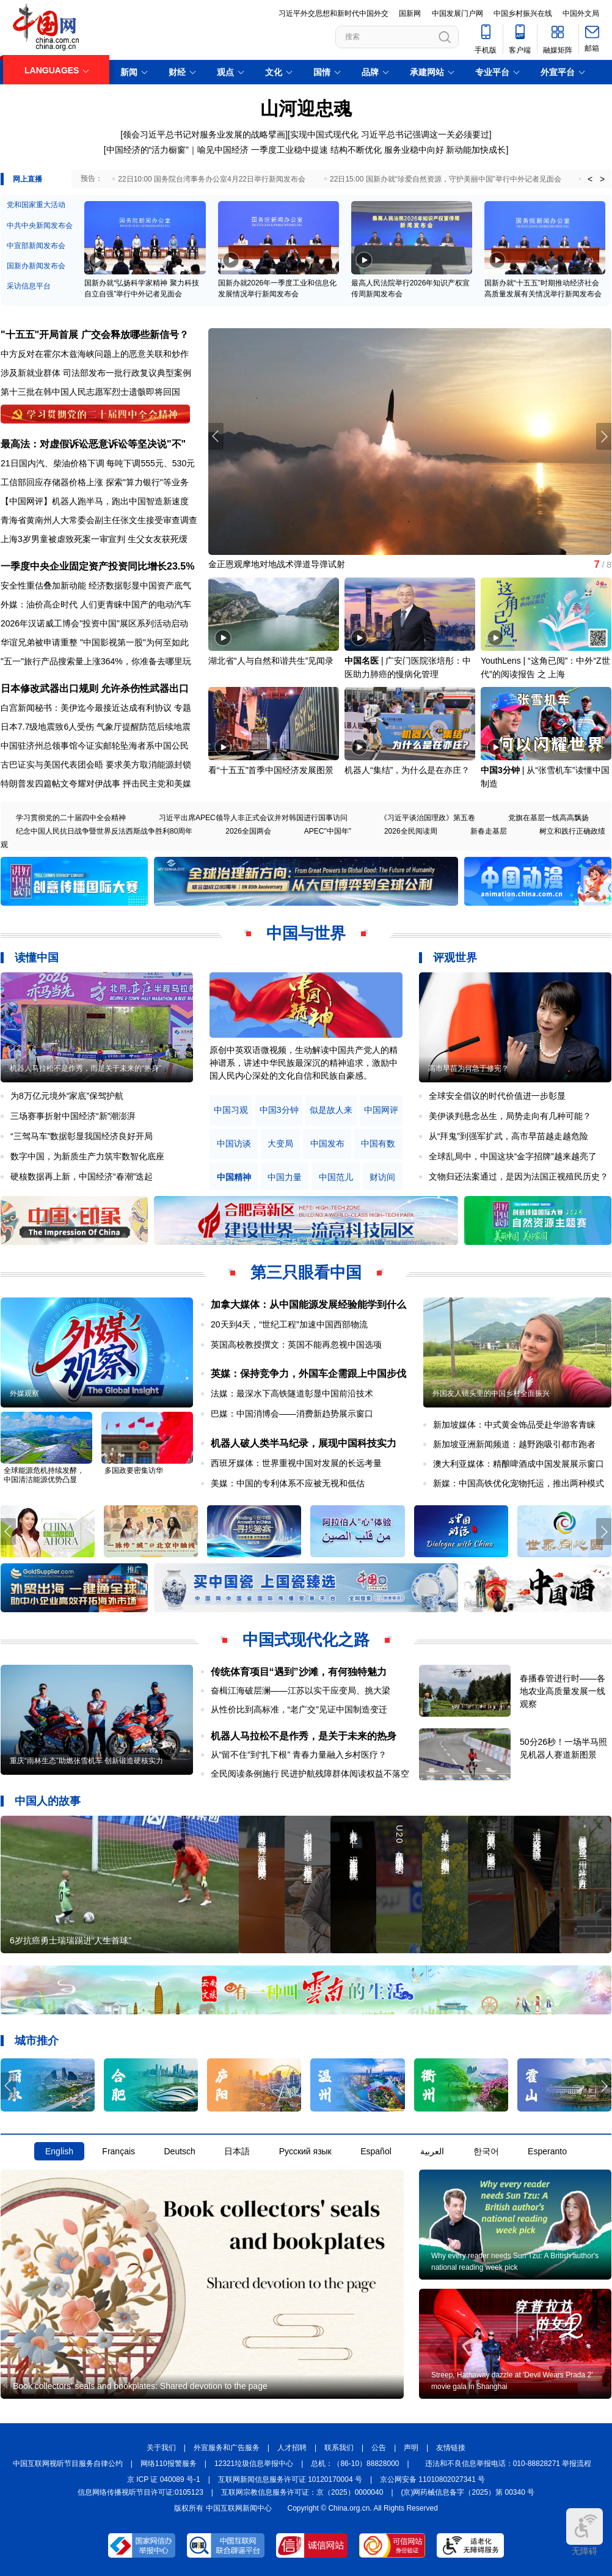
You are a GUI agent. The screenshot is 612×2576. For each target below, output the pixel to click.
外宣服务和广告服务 (227, 2447)
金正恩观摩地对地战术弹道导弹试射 (276, 564)
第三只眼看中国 (306, 1272)
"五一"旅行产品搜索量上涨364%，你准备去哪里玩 (96, 661)
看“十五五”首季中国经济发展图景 (270, 770)
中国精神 (234, 1177)
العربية (432, 2151)
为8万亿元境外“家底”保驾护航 (66, 1096)
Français (118, 2151)
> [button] (602, 179)
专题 (182, 708)
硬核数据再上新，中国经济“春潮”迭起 (81, 1176)
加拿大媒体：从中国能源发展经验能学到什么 (308, 1304)
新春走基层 (488, 831)
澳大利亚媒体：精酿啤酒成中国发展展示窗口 (518, 1464)
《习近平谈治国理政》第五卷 (427, 817)
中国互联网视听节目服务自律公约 (68, 2463)
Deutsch (179, 2151)
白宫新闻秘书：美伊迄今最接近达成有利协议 (86, 708)
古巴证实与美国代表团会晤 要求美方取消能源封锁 (96, 764)
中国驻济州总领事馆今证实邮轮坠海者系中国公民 (95, 745)
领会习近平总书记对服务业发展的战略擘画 (204, 134)
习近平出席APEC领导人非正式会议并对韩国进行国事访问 (253, 817)
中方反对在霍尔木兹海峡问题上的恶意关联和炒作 (95, 354)
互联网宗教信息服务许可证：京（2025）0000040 (302, 2492)
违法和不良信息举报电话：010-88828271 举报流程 (508, 2463)
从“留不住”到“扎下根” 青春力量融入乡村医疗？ (299, 1755)
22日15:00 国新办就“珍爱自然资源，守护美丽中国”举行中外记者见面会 (445, 179)
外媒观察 (24, 1393)
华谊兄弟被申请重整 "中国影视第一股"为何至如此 (95, 642)
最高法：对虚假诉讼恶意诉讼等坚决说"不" (93, 444)
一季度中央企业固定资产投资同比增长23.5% (97, 566)
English (59, 2151)
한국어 (486, 2151)
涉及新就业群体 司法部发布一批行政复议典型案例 (96, 373)
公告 (378, 2447)
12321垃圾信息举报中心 (253, 2463)
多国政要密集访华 (133, 1470)
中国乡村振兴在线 (523, 13)
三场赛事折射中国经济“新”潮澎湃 (73, 1116)
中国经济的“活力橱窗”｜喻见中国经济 (177, 150)
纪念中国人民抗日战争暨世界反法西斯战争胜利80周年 (104, 831)
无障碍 (584, 2532)
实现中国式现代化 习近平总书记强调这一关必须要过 (389, 134)
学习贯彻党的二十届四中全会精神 (71, 817)
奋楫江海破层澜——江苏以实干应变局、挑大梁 (300, 1690)
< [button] (590, 179)
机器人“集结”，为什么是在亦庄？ (407, 770)
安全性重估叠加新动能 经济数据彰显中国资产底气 (96, 585)
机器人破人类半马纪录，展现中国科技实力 (303, 1443)
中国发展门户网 (457, 13)
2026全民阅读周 (410, 831)
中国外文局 (581, 13)
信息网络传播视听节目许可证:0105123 (140, 2492)
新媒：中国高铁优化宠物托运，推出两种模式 (518, 1483)
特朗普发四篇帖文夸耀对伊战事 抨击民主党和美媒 (96, 783)
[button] (603, 436)
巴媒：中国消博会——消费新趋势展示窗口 (292, 1413)
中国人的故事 (48, 1801)
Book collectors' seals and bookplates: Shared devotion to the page (140, 2386)
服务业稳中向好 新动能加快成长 (445, 150)
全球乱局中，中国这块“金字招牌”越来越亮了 (513, 1156)
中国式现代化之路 (306, 1640)
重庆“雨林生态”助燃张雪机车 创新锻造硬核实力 (86, 1760)
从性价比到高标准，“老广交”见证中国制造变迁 (299, 1709)
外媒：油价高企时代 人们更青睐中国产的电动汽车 (96, 604)
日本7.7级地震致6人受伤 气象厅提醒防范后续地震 (96, 727)
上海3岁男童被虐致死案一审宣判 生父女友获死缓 (94, 539)
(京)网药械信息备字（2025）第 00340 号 (468, 2492)
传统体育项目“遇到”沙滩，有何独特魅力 (299, 1672)
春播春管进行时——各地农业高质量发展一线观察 (562, 1691)
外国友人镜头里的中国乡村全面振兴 (491, 1393)
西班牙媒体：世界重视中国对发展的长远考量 (296, 1463)
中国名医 (361, 661)
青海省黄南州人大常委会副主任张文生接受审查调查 (99, 520)
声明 (411, 2447)
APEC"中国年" (327, 831)
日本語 (237, 2151)
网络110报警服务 (168, 2463)
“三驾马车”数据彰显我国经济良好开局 (81, 1136)
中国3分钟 (500, 770)
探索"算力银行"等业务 (147, 482)
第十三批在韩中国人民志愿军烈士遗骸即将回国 (90, 392)
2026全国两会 (248, 831)
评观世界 (455, 958)
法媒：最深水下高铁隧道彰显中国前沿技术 (292, 1393)
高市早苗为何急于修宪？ (468, 1068)
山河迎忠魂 (306, 108)
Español (376, 2151)
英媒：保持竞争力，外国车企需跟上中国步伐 (308, 1373)
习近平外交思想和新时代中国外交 (333, 13)
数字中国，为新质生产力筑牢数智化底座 (87, 1156)
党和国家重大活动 (36, 204)
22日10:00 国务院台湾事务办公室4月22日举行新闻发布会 (211, 179)
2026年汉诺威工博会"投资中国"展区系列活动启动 (94, 623)
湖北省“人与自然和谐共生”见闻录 (270, 661)
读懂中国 (37, 958)
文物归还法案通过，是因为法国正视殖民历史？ (518, 1176)
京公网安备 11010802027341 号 (432, 2479)
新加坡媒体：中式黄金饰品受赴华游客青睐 (514, 1424)
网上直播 (27, 179)
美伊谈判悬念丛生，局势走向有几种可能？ (510, 1116)
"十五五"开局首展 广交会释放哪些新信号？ (95, 334)
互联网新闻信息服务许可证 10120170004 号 (290, 2479)
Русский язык (305, 2151)
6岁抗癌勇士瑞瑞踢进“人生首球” (70, 1940)
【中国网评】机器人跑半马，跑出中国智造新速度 (95, 501)
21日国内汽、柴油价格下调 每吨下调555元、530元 (98, 463)
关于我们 (161, 2447)
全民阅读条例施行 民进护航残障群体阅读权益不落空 (310, 1773)
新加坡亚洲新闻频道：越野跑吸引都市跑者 (514, 1444)
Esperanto (547, 2151)
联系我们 (339, 2447)
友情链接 (450, 2447)
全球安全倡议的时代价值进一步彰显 (497, 1096)
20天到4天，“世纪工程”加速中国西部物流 (289, 1324)
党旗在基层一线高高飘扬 (548, 817)
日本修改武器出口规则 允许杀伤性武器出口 (95, 688)
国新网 (410, 13)
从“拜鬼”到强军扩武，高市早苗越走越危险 (508, 1136)
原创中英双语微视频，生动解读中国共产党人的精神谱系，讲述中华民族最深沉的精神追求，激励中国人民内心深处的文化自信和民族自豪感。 (303, 1063)
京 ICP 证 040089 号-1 (163, 2479)
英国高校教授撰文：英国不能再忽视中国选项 (296, 1344)
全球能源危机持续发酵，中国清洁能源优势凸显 (44, 1475)
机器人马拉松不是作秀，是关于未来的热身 (303, 1736)
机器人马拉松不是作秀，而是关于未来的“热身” (85, 1068)
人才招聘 (292, 2447)
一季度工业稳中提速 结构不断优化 (316, 150)
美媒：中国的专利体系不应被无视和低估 (288, 1483)
